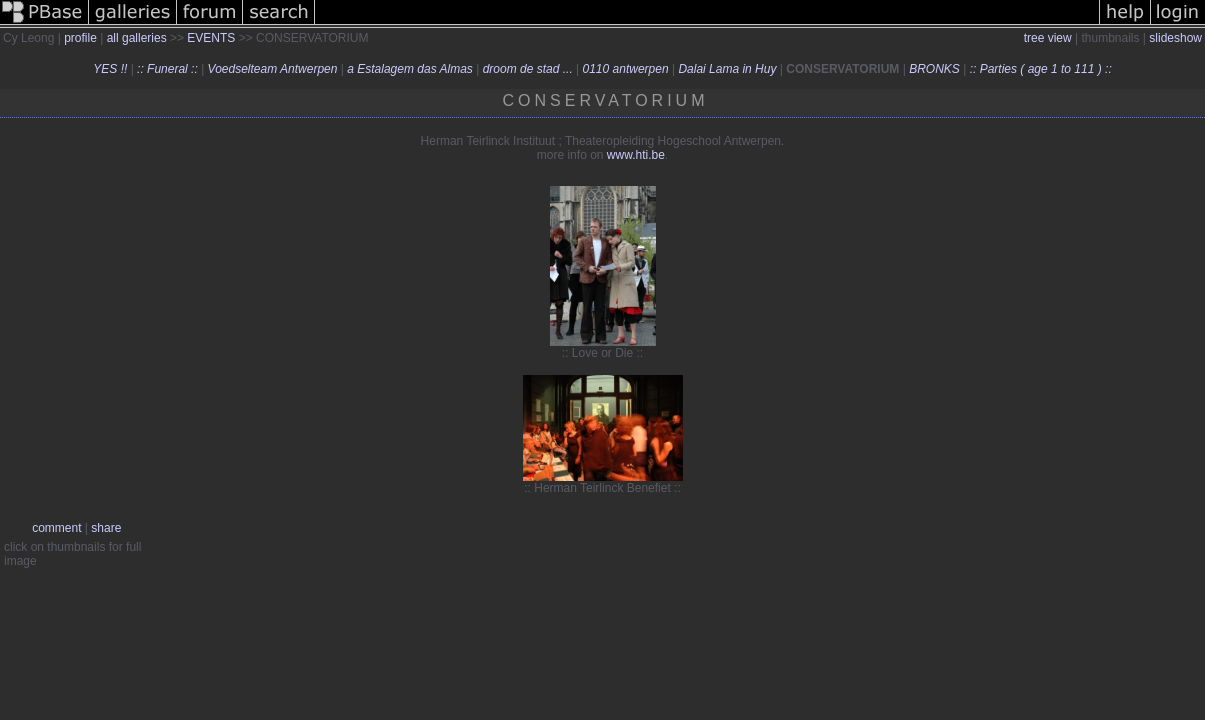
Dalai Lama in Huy (727, 69)
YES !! (110, 69)
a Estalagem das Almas (410, 69)
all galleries (137, 38)
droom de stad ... (528, 69)
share (106, 528)
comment (56, 528)
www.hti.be (636, 155)
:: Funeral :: (167, 69)
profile (80, 38)
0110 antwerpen (626, 69)
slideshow (1175, 38)
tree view (1048, 38)
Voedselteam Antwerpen (273, 69)
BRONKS (934, 69)
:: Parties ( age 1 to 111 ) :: (1041, 69)
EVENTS (211, 38)
